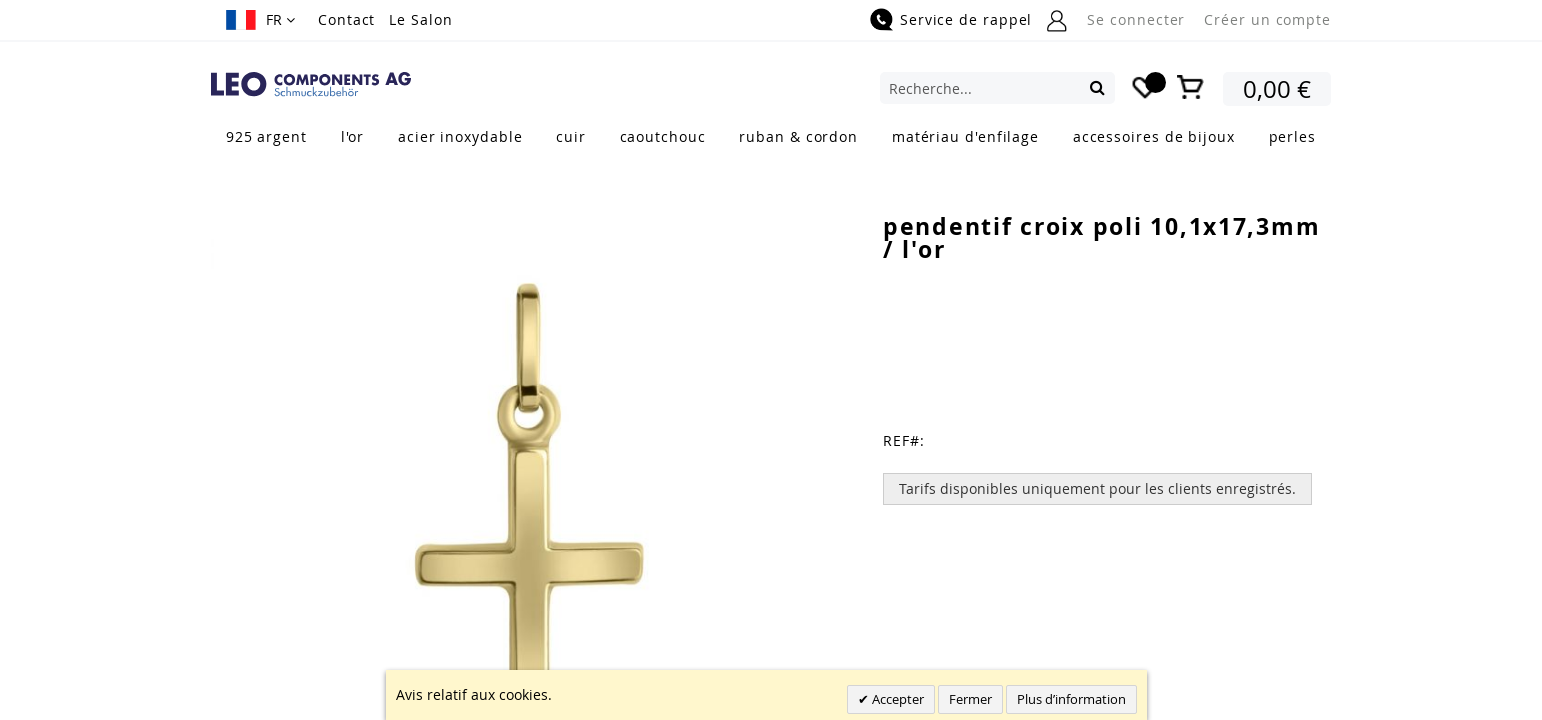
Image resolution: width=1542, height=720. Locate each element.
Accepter (896, 699)
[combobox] (997, 88)
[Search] (1097, 87)
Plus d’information (1071, 699)
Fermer (970, 699)
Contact (346, 19)
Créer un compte (1267, 19)
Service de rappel (966, 19)
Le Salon (420, 19)
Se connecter (1136, 19)
